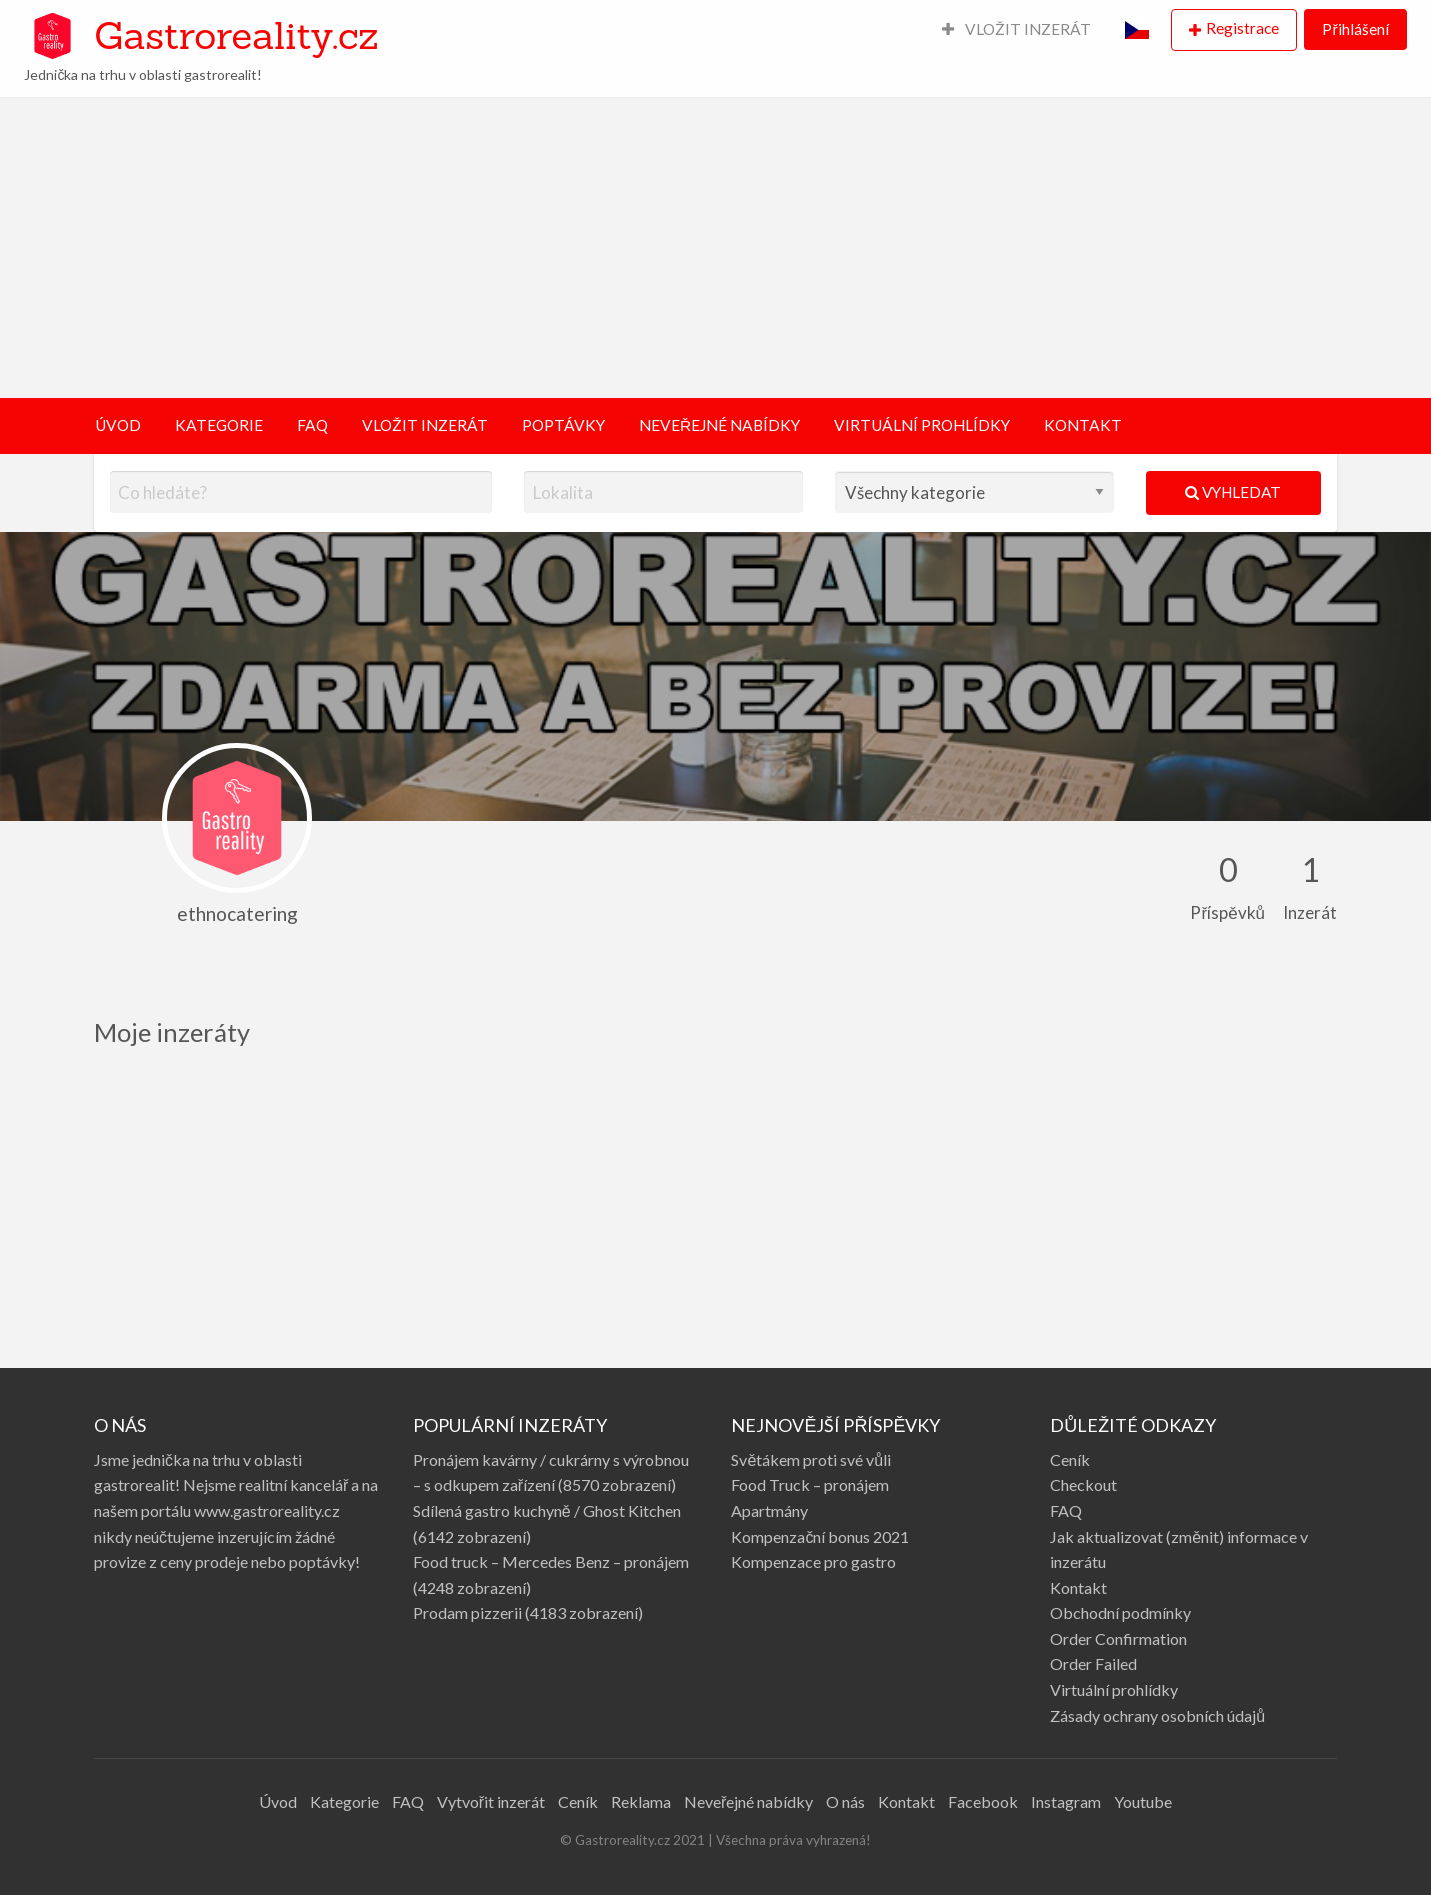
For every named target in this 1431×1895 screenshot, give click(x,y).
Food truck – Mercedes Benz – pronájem (551, 1561)
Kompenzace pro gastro (813, 1561)
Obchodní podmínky (1120, 1612)
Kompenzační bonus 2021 (820, 1536)
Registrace (1242, 28)
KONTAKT (1083, 425)
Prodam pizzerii (467, 1612)
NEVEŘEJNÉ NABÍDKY (719, 425)
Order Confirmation (1118, 1638)
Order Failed (1093, 1663)
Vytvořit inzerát (491, 1801)
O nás (845, 1801)
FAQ (312, 425)
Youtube (1143, 1801)
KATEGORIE (219, 425)
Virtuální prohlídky (1114, 1689)
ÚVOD (118, 425)
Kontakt (1078, 1587)
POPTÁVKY (563, 425)
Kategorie (344, 1801)
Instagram (1066, 1801)
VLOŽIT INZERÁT (1017, 29)
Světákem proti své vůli (811, 1459)
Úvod (278, 1801)
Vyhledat (1233, 492)
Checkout (1083, 1484)
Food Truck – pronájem (810, 1484)
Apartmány (769, 1510)
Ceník (1070, 1459)
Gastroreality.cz (236, 35)
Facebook (983, 1801)
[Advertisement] (716, 248)
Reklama (641, 1801)
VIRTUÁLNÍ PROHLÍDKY (922, 425)
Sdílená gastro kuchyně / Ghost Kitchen (547, 1510)
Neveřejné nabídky (748, 1801)
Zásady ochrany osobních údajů (1157, 1715)
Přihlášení (1355, 29)
